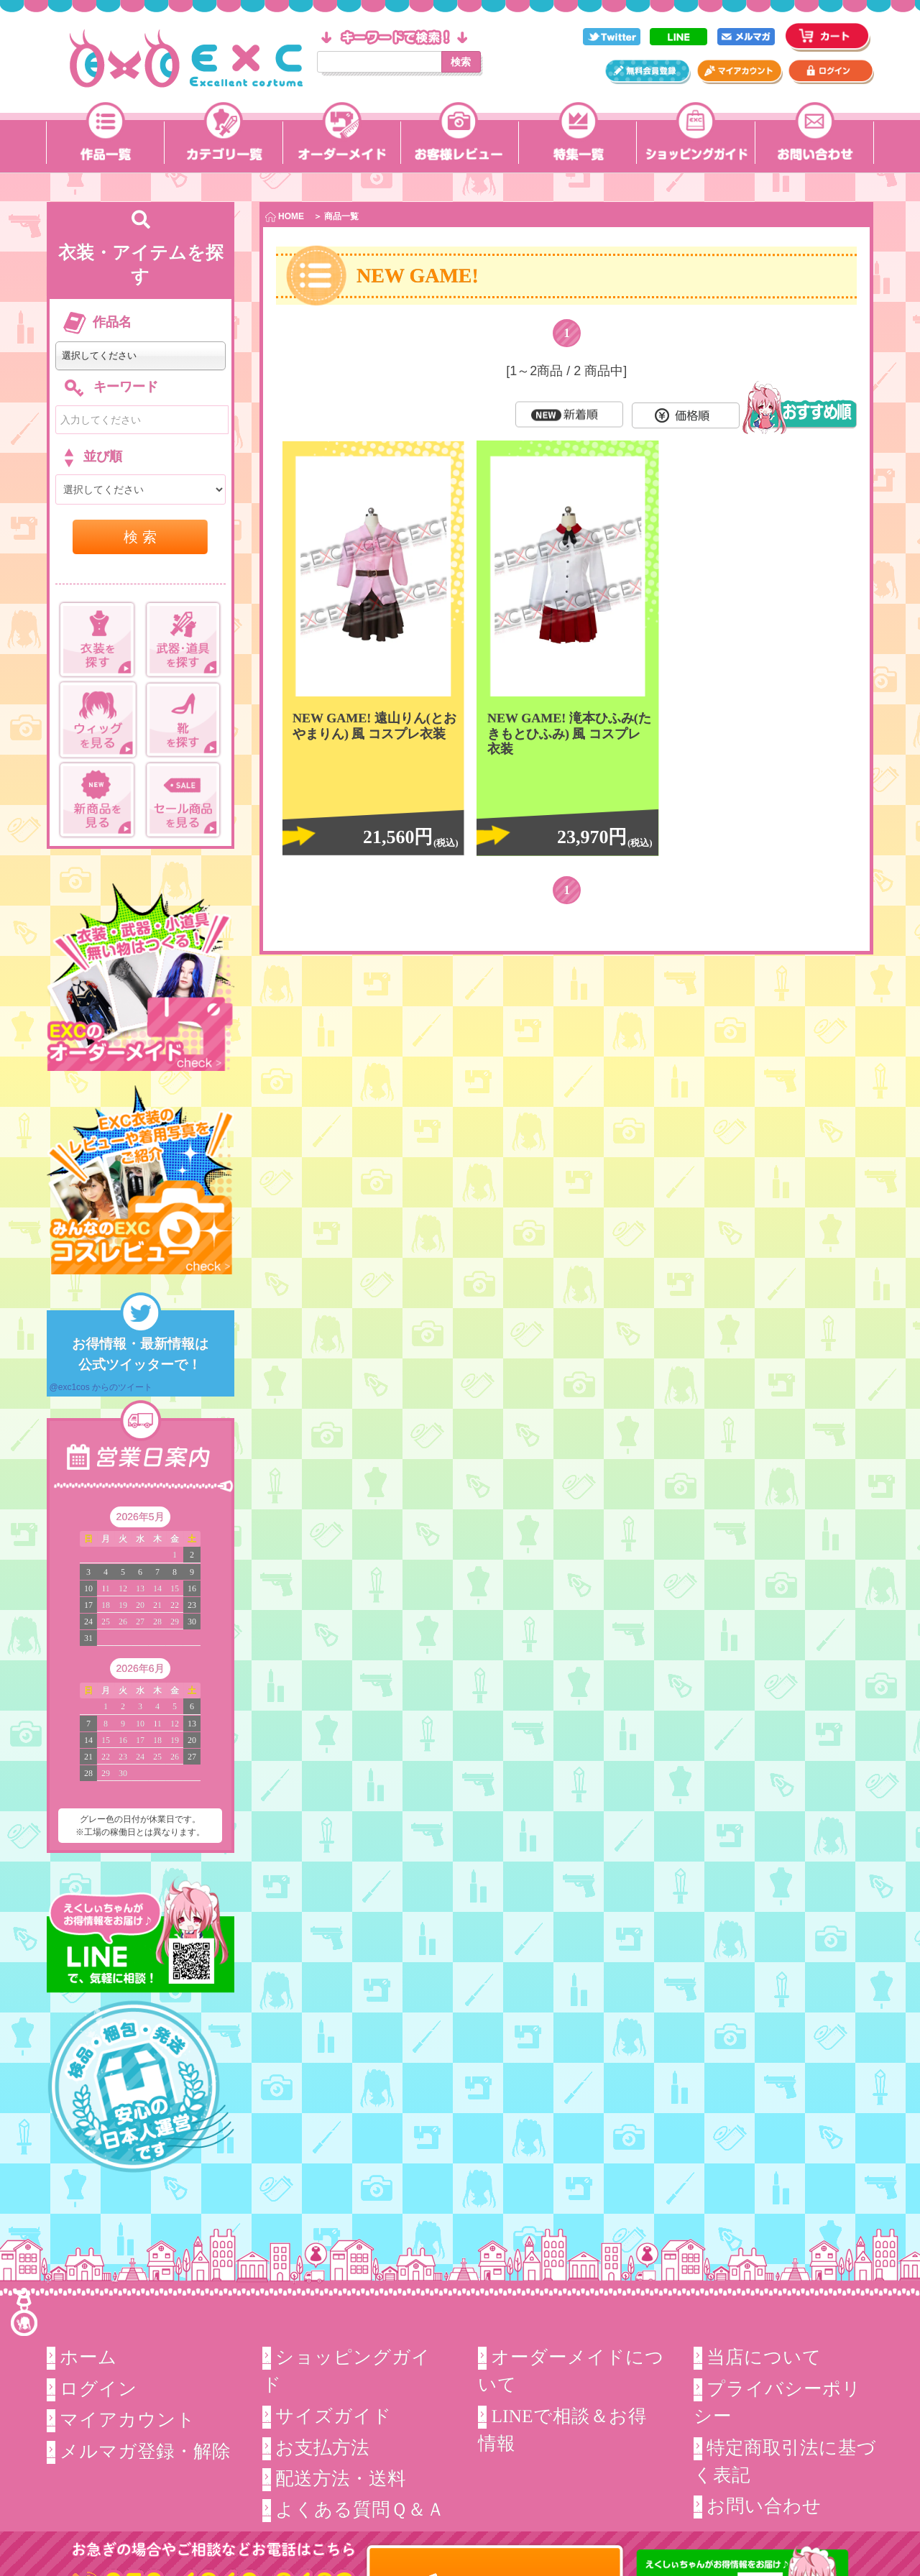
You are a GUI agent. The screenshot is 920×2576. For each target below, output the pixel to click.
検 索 (140, 537)
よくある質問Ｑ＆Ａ (360, 2509)
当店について (764, 2357)
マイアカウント (128, 2419)
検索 (461, 62)
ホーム (88, 2357)
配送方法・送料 (340, 2478)
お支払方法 (322, 2447)
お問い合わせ (764, 2506)
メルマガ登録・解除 (145, 2450)
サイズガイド (333, 2416)
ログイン (98, 2388)
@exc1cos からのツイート (101, 1387)
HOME (284, 216)
